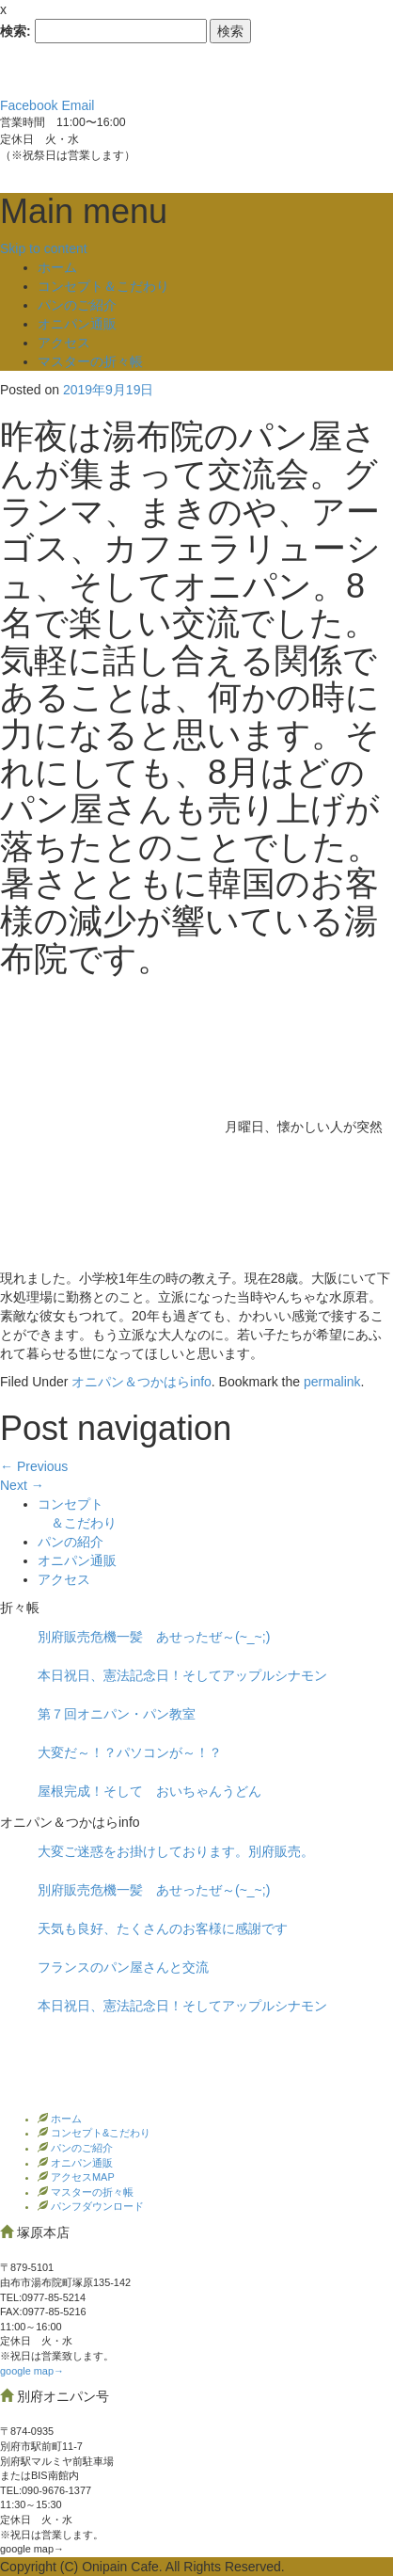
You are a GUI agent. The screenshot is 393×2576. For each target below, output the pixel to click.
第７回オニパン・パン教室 (117, 1713)
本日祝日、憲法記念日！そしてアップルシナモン (182, 1675)
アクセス (64, 342)
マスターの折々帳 (90, 361)
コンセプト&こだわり (99, 2132)
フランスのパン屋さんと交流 (123, 1967)
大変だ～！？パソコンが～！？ (130, 1752)
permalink (332, 1381)
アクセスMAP (81, 2177)
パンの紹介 (70, 1541)
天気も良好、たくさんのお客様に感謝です (163, 1928)
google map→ (32, 2370)
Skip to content (43, 248)
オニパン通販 (77, 323)
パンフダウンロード (96, 2206)
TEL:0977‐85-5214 (43, 2297)
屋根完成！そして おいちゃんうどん (149, 1791)
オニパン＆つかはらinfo (141, 1381)
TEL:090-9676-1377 (45, 2490)
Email (77, 105)
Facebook (28, 105)
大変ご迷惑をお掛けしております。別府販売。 (176, 1851)
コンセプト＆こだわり (103, 286)
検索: (15, 31)
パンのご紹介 (77, 304)
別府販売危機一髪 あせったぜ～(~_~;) (154, 1636)
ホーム (57, 267)
